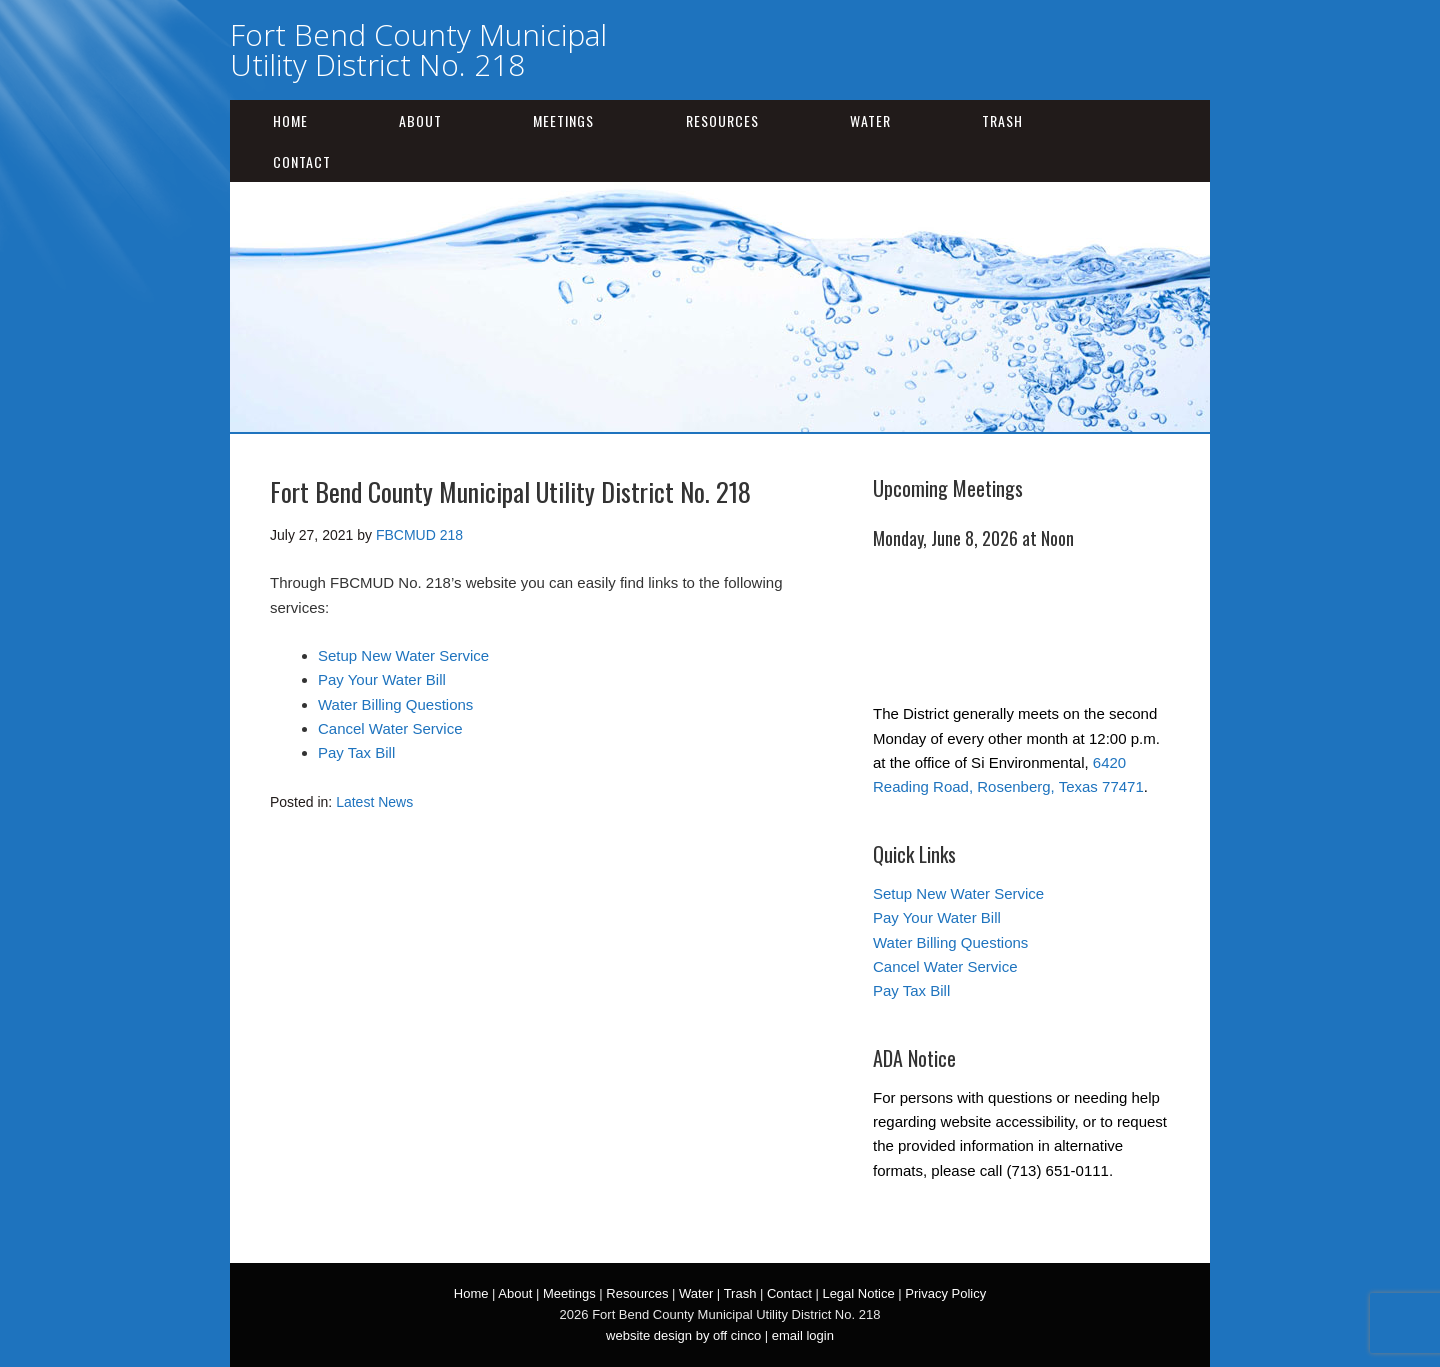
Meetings (563, 120)
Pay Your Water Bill (382, 679)
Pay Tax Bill (356, 752)
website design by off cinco (683, 1335)
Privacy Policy (945, 1293)
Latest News (374, 802)
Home (290, 120)
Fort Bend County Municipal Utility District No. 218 (418, 49)
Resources (722, 120)
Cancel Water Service (390, 728)
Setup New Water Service (403, 655)
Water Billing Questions (395, 704)
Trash (1002, 120)
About (420, 120)
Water (870, 120)
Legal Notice (858, 1293)
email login (803, 1335)
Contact (302, 161)
